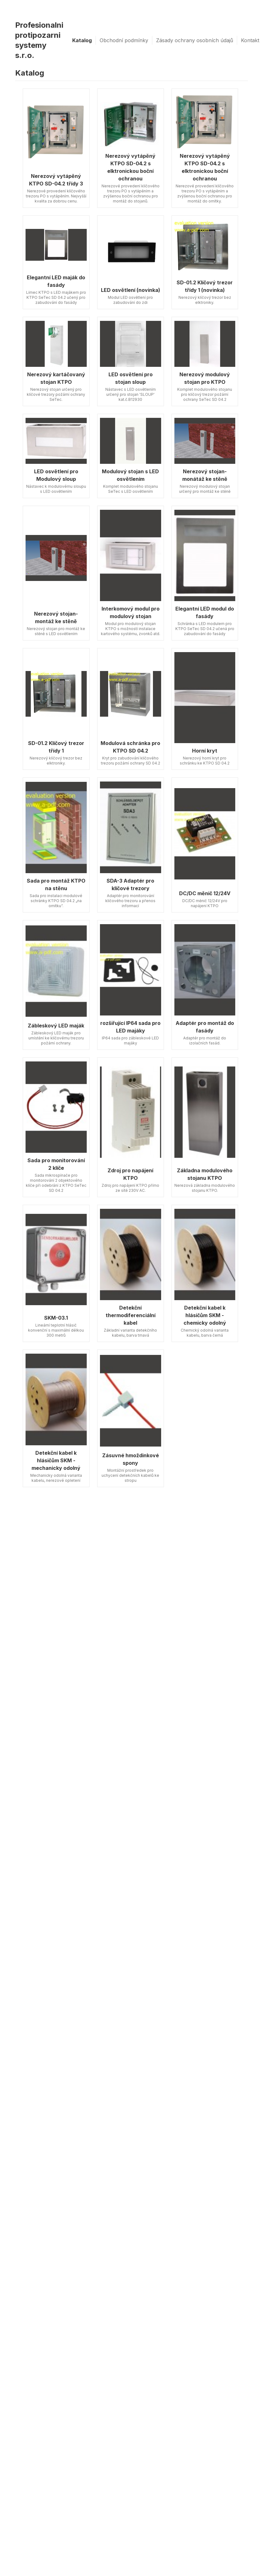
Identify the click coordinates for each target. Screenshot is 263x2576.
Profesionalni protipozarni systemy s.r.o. (39, 40)
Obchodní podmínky (124, 40)
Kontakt (250, 40)
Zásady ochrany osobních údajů (194, 40)
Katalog (82, 40)
